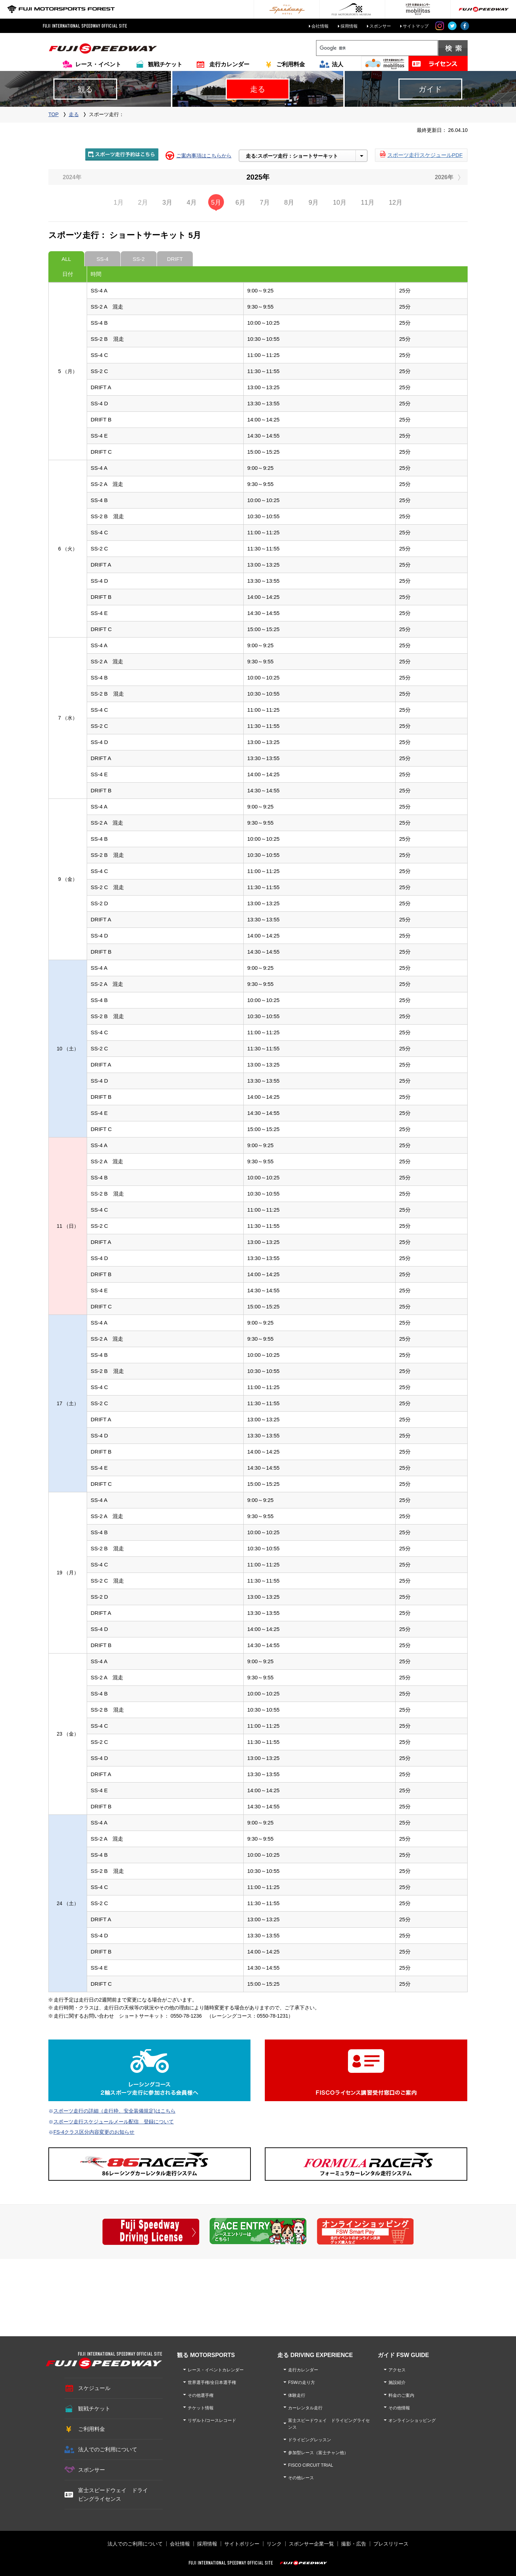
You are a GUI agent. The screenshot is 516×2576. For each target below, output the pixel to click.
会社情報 (320, 26)
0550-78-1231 (272, 2016)
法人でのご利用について (107, 2449)
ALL (66, 259)
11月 (367, 202)
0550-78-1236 (186, 2016)
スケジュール (94, 2388)
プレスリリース (390, 2544)
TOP (53, 114)
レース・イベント (98, 64)
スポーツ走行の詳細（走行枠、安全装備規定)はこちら (114, 2111)
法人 (337, 64)
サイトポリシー (241, 2544)
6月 (240, 202)
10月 (340, 202)
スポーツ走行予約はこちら (121, 154)
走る (74, 114)
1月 (119, 202)
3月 (167, 202)
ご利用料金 (290, 64)
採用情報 (349, 26)
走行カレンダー (229, 64)
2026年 (444, 177)
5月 (216, 202)
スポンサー (380, 26)
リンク (274, 2544)
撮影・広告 (353, 2544)
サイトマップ (416, 26)
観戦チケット (165, 64)
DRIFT (175, 259)
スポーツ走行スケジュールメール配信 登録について (113, 2121)
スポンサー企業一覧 (311, 2544)
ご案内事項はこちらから (203, 155)
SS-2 (138, 259)
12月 (395, 202)
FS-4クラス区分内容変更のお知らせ (93, 2132)
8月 (289, 202)
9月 (314, 202)
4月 (192, 202)
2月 (143, 202)
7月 (265, 202)
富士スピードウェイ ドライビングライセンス (113, 2494)
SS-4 (102, 259)
